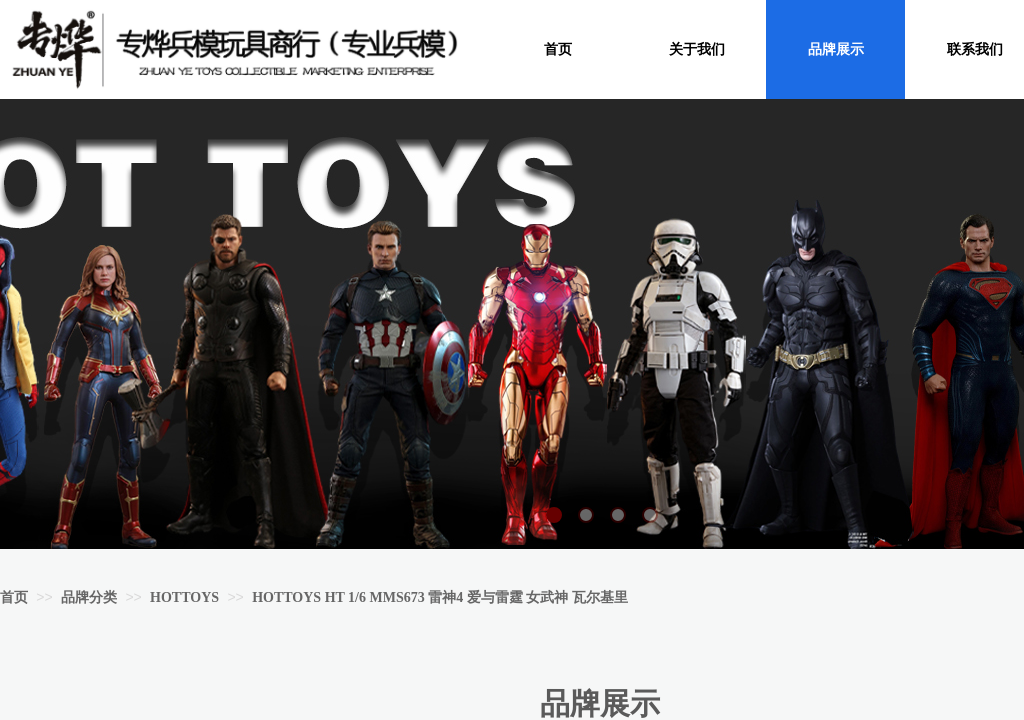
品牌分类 (89, 597)
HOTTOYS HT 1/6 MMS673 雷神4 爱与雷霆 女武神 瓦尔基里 (440, 597)
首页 (14, 597)
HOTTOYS (184, 597)
